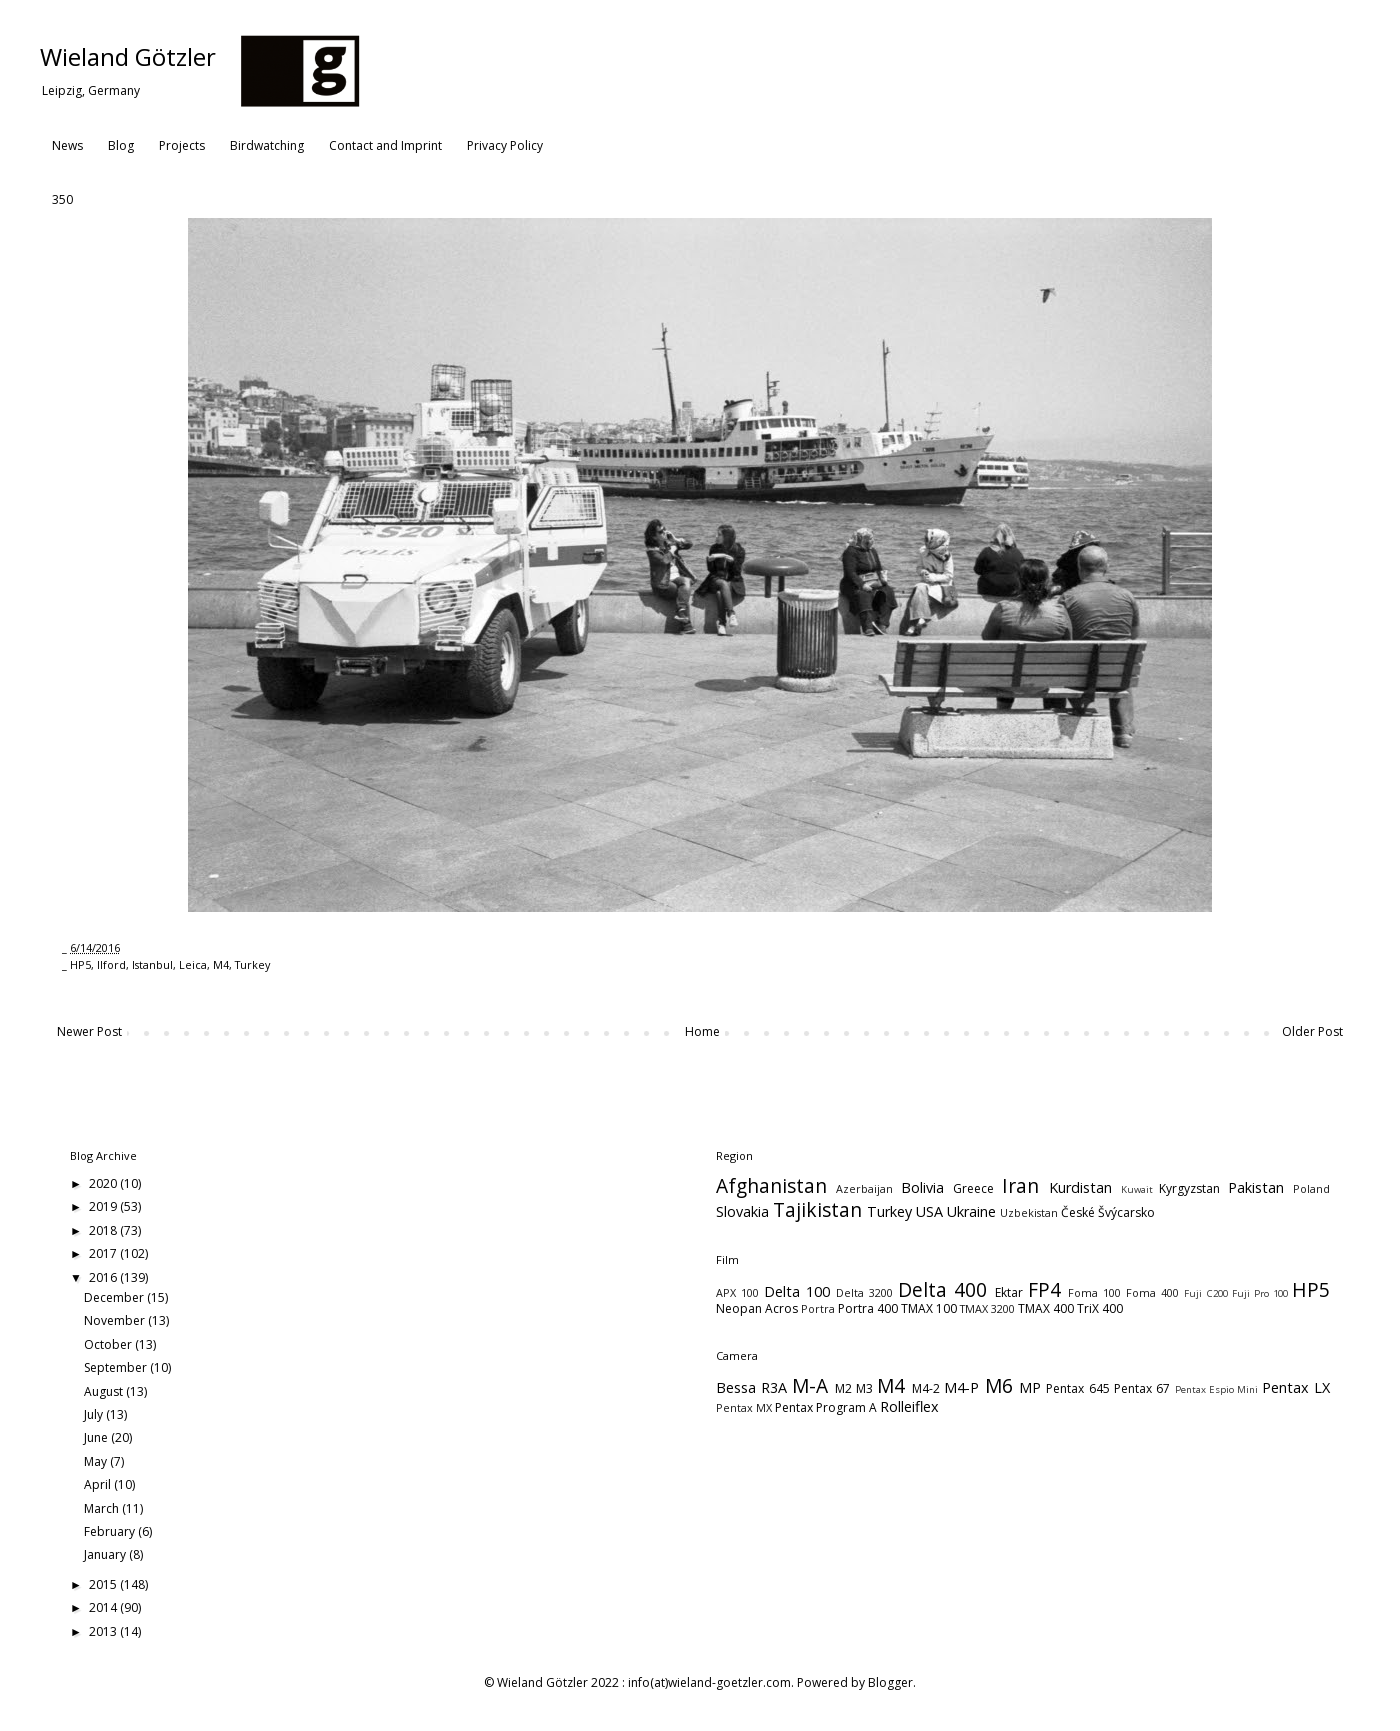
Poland (1311, 1188)
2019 (104, 1206)
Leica (193, 964)
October (109, 1344)
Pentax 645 (1077, 1388)
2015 (104, 1584)
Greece (973, 1188)
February (111, 1531)
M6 (999, 1385)
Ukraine (971, 1211)
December (115, 1297)
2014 (104, 1607)
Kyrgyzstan (1189, 1188)
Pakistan (1256, 1187)
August (105, 1391)
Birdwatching (267, 145)
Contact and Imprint (385, 145)
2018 (104, 1230)
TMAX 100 (929, 1308)
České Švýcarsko (1108, 1212)
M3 (864, 1388)
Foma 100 (1094, 1292)
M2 (843, 1388)
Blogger (890, 1682)
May (97, 1461)
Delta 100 (797, 1291)
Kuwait (1137, 1189)
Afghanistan (771, 1185)
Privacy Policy (505, 145)
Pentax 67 (1142, 1388)
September (117, 1367)
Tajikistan (817, 1209)
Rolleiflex (909, 1406)
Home (702, 1031)
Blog (121, 145)
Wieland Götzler (128, 56)
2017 (104, 1253)
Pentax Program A (826, 1407)
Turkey (252, 964)
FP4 (1044, 1289)
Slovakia (742, 1211)
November (116, 1320)
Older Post (1312, 1031)
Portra (818, 1308)
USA (929, 1211)
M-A (810, 1385)
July (95, 1414)
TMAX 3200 (987, 1308)
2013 (104, 1631)
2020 (104, 1183)
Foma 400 (1152, 1292)
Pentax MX (744, 1407)
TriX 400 (1100, 1308)
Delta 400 (942, 1289)
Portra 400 (868, 1308)
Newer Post (89, 1031)
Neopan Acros (757, 1308)
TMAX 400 (1046, 1308)
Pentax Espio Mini (1217, 1389)
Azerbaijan (864, 1188)
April (99, 1484)
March (103, 1508)
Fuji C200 (1205, 1293)
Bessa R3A (751, 1387)
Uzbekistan (1029, 1212)
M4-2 (926, 1388)
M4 (221, 964)
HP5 (80, 964)
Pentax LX (1296, 1387)
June (97, 1437)
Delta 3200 (864, 1292)
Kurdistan (1080, 1187)
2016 (104, 1277)
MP (1030, 1387)
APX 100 (737, 1292)
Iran (1020, 1185)
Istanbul (152, 964)
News (67, 145)
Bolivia (922, 1187)
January (106, 1554)
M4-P (961, 1387)
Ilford (111, 964)
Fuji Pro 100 (1260, 1293)
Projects (182, 145)
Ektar (1009, 1292)
